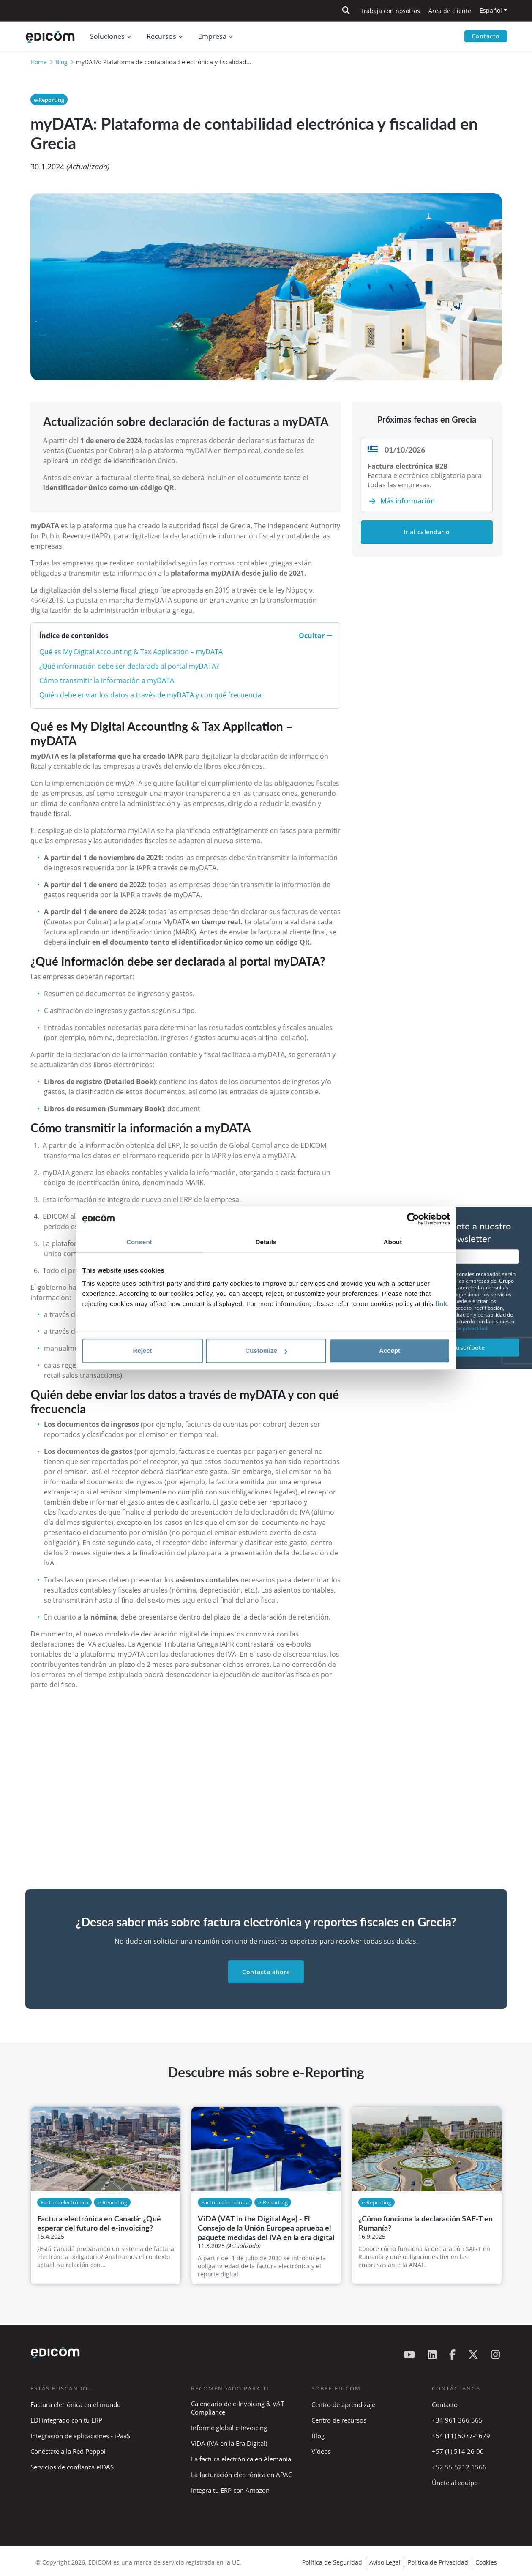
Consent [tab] (139, 1242)
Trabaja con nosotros (390, 11)
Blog (61, 62)
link (441, 1303)
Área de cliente (449, 11)
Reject (142, 1350)
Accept (389, 1350)
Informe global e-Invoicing (229, 2427)
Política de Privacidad (438, 2562)
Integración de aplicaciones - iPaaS (80, 2435)
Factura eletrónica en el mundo (75, 2404)
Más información (407, 500)
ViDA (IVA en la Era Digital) (229, 2443)
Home (38, 62)
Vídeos (321, 2451)
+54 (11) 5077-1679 (461, 2435)
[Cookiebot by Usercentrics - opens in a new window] (413, 1219)
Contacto (486, 36)
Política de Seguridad (332, 2562)
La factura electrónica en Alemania (241, 2459)
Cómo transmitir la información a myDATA (106, 680)
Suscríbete (469, 1347)
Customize (266, 1350)
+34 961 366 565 (457, 2420)
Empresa (212, 36)
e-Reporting (49, 100)
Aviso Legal (385, 2562)
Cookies (486, 2562)
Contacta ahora (266, 1972)
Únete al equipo (455, 2482)
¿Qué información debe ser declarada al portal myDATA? (129, 666)
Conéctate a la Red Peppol (68, 2451)
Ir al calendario (427, 532)
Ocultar (316, 635)
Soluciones (107, 36)
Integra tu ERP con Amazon (230, 2490)
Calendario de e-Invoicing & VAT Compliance (237, 2407)
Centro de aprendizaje (343, 2404)
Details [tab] (266, 1242)
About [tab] (393, 1242)
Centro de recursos (338, 2420)
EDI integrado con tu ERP (66, 2420)
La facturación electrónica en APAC (241, 2474)
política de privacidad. (462, 1327)
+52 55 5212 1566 (459, 2467)
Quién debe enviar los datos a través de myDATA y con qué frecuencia (150, 694)
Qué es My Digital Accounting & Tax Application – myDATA (131, 651)
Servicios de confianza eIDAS (72, 2467)
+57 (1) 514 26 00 (458, 2451)
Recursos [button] (161, 36)
